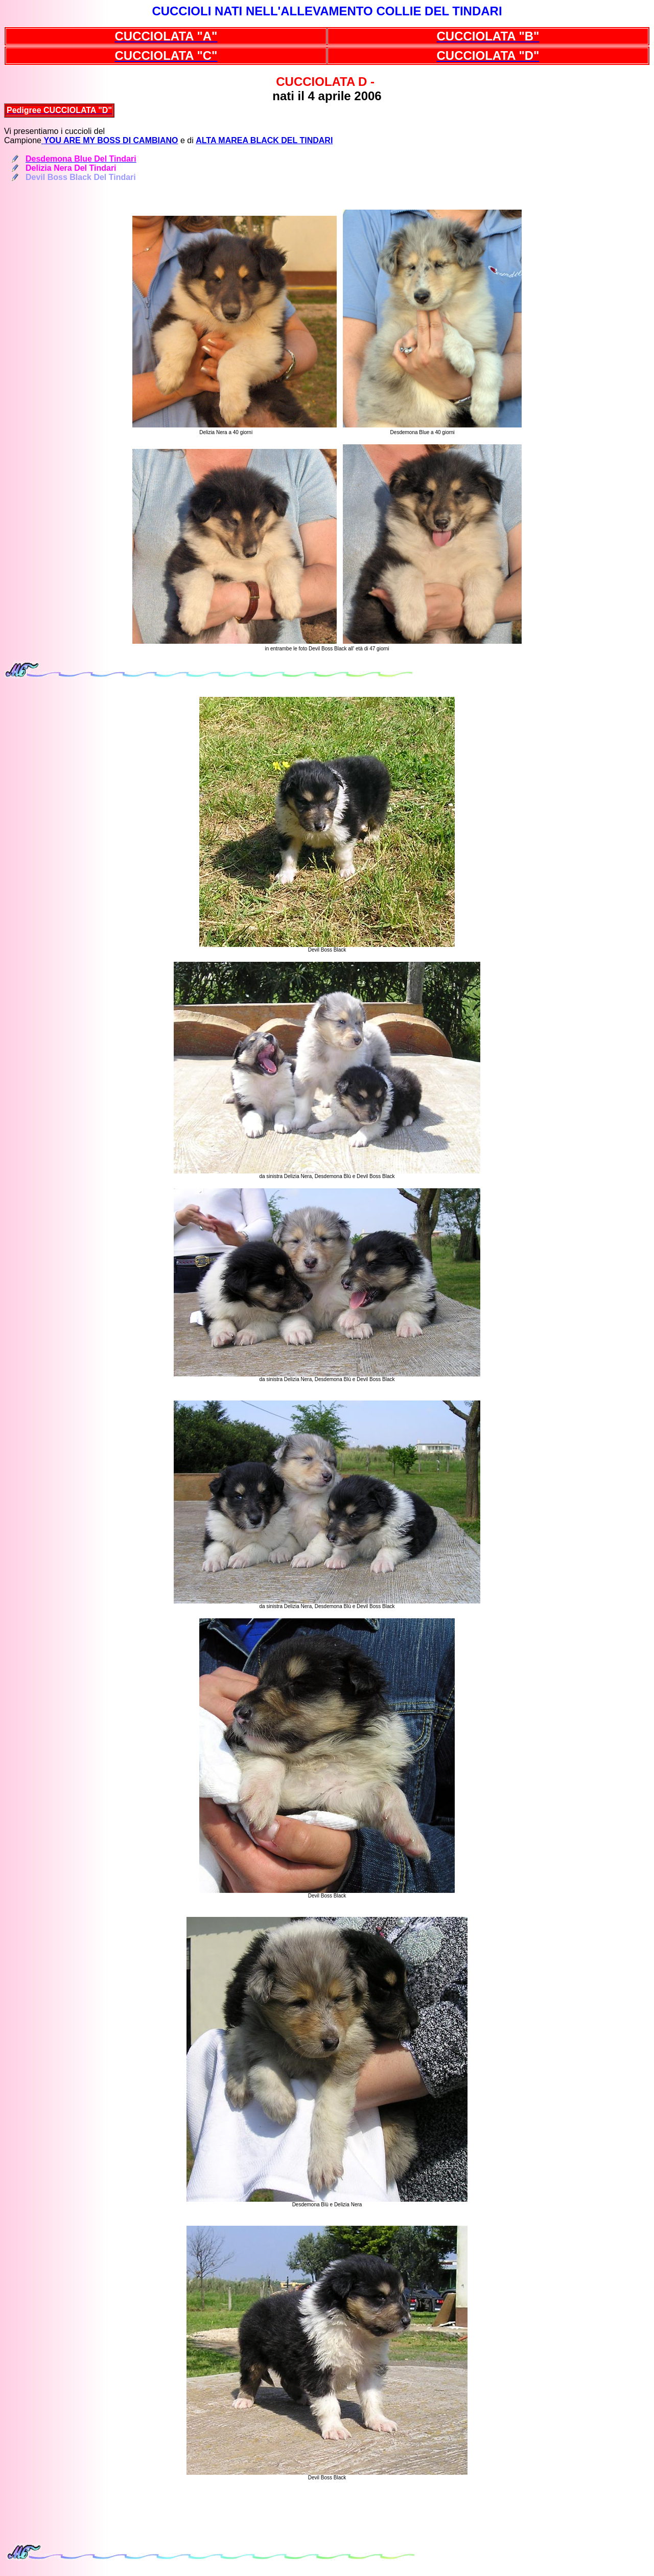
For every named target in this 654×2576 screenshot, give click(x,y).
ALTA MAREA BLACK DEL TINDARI (264, 140)
